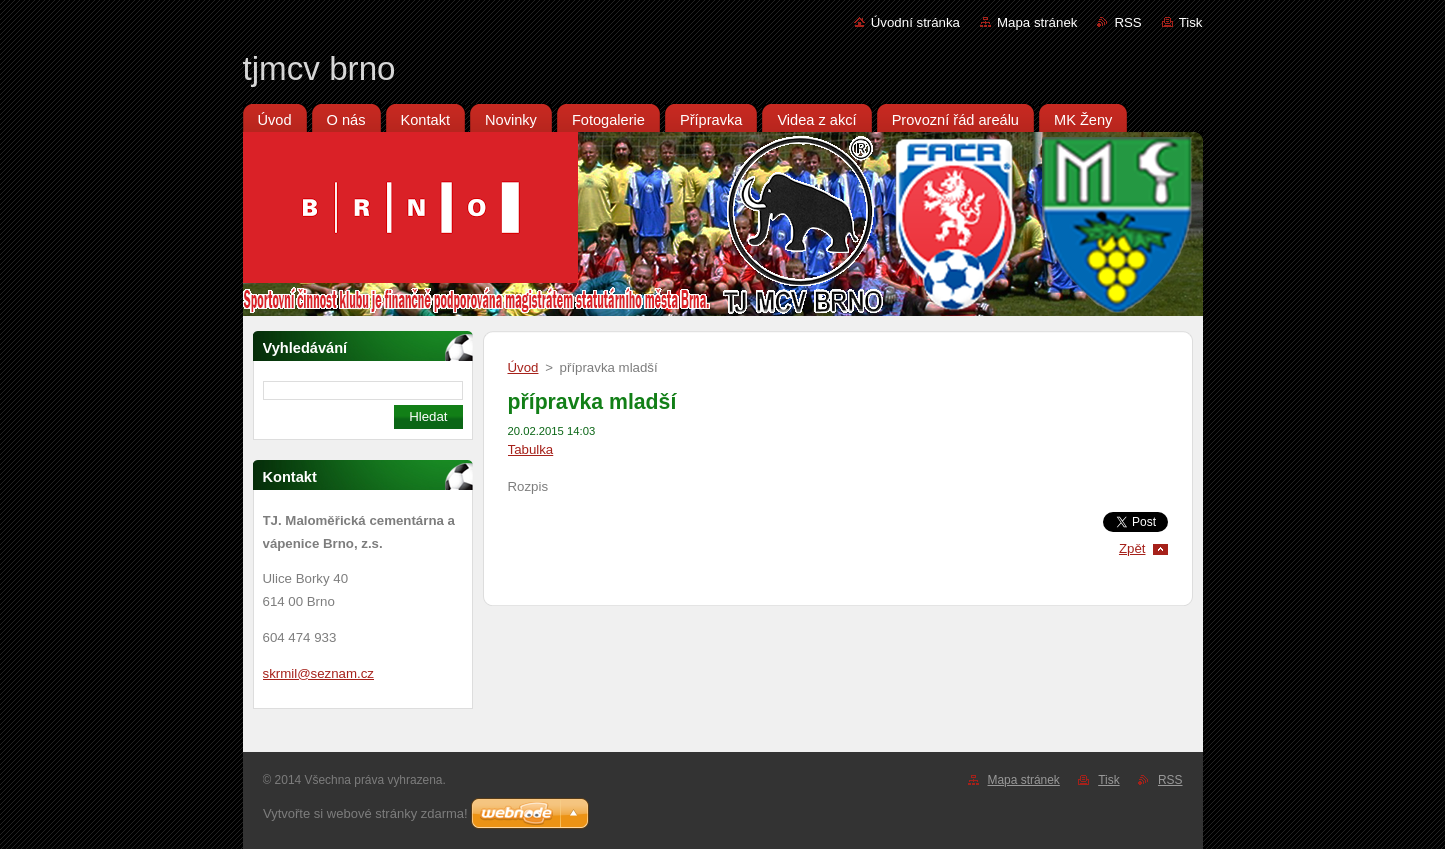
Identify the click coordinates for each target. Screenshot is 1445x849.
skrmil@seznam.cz (319, 673)
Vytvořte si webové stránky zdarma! (365, 813)
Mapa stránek (1037, 22)
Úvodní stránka (915, 22)
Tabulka (531, 449)
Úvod (523, 367)
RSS (1127, 22)
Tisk (1191, 22)
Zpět (1132, 548)
